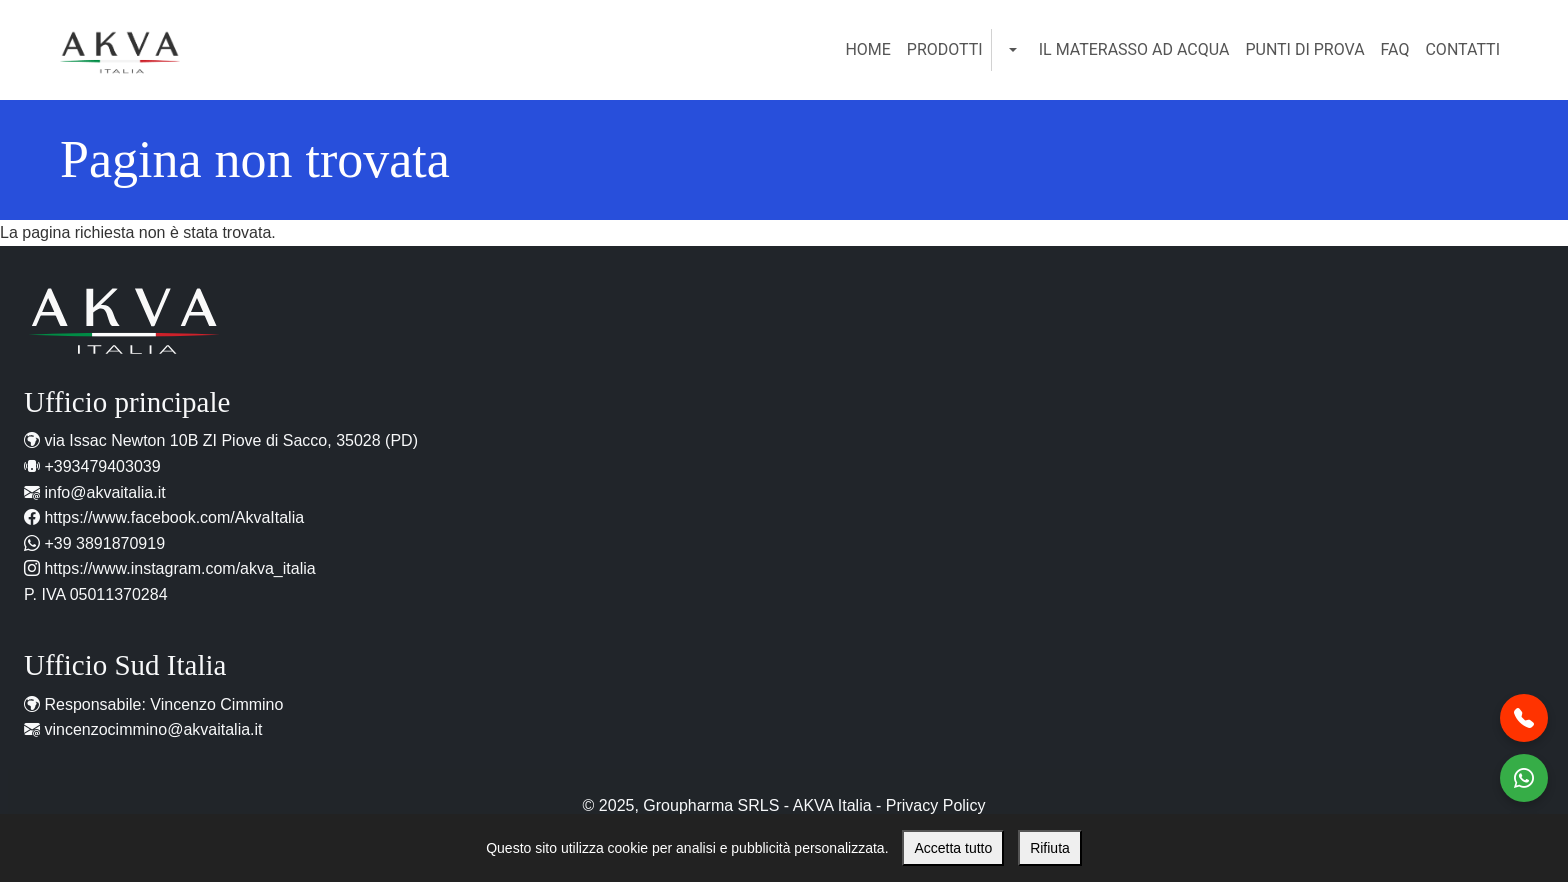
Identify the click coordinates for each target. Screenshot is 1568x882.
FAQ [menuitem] (1395, 49)
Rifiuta (1050, 848)
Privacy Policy (936, 805)
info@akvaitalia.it (104, 492)
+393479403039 (102, 466)
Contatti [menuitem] (1462, 49)
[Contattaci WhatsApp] (1524, 778)
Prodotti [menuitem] (945, 49)
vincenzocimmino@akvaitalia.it (153, 729)
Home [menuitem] (867, 49)
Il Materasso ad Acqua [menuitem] (1134, 49)
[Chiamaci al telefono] (1524, 718)
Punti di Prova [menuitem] (1304, 49)
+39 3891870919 (104, 543)
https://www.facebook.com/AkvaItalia (174, 517)
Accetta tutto (953, 848)
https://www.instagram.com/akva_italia (179, 568)
